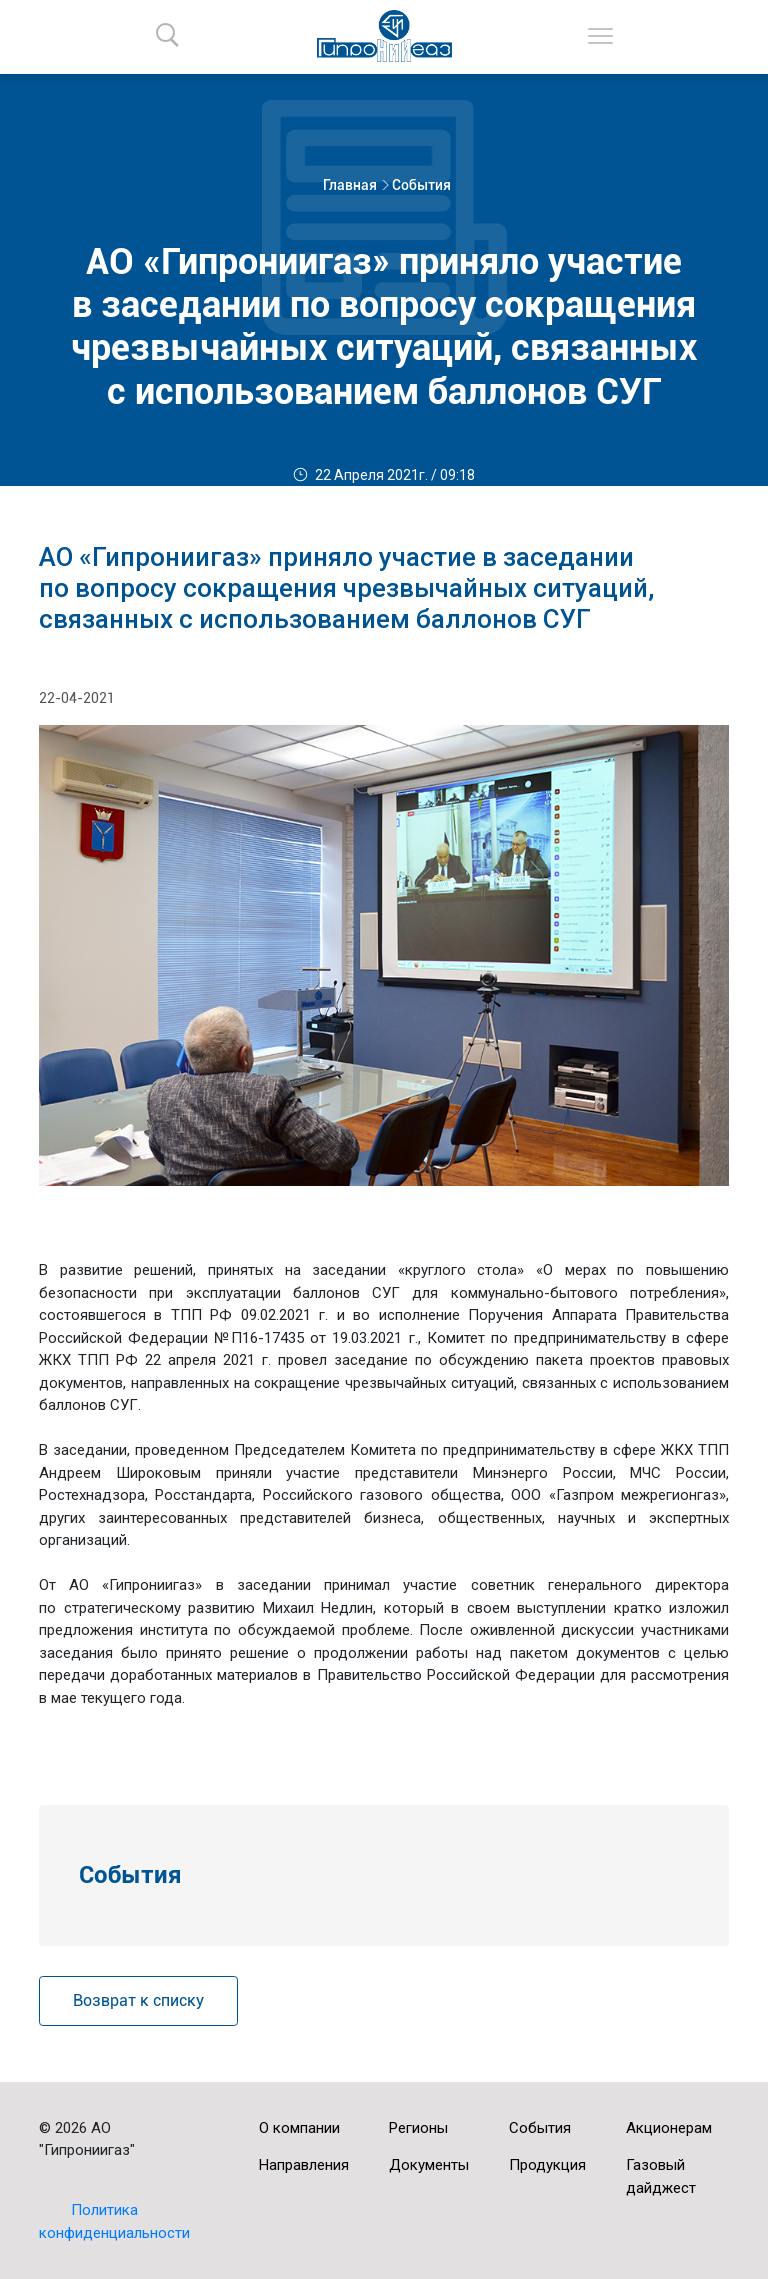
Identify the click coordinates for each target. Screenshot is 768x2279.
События (540, 2128)
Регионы (418, 2128)
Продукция (547, 2165)
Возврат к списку (138, 2000)
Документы (429, 2165)
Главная (350, 185)
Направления (304, 2165)
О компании (299, 2128)
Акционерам (669, 2128)
